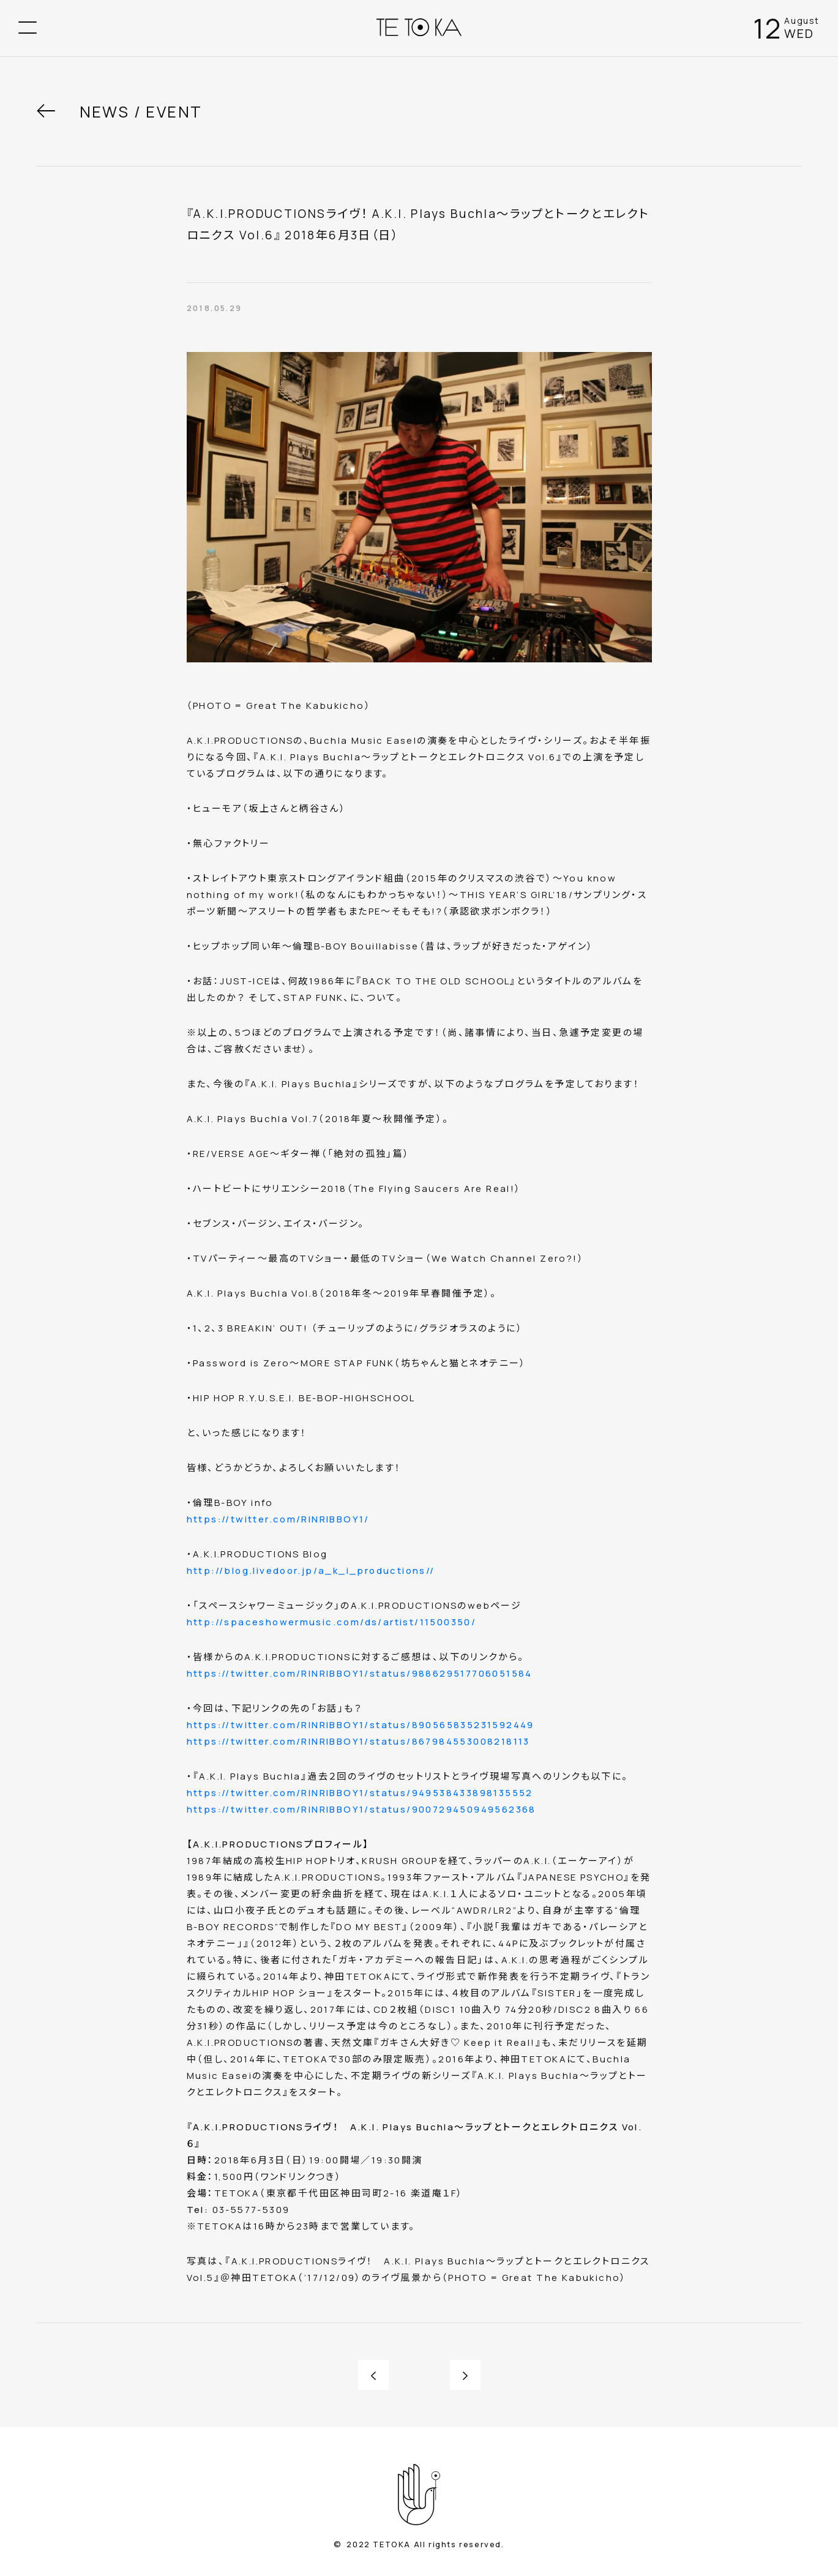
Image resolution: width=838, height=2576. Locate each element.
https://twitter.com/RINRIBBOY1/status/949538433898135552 (360, 1792)
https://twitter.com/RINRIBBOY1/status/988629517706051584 (360, 1673)
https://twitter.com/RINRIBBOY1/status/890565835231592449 (360, 1724)
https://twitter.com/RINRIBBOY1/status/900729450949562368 (361, 1809)
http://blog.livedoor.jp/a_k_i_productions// (311, 1570)
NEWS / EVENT (141, 111)
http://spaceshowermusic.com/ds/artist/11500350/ (332, 1622)
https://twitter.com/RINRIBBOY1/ (278, 1519)
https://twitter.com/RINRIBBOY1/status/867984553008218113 (358, 1741)
